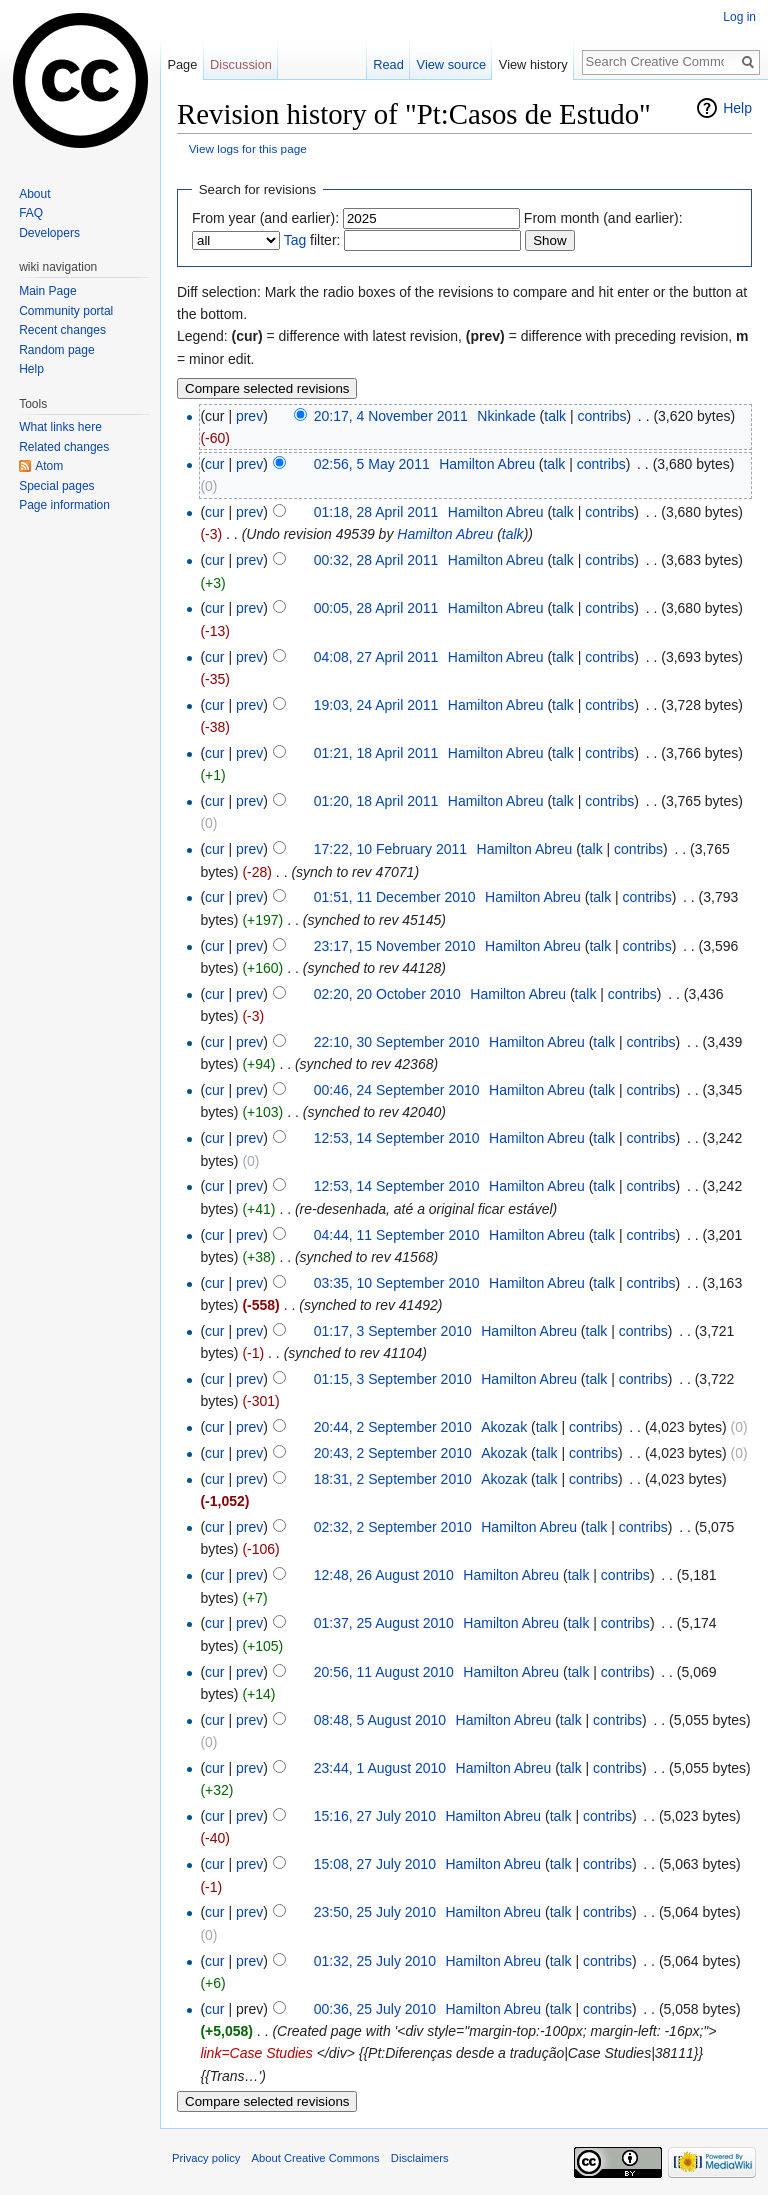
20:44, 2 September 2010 (393, 1427)
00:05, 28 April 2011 (376, 608)
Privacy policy (206, 2158)
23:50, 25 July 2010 (375, 1912)
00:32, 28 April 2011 (376, 560)
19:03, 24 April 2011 (376, 705)
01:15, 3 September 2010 (393, 1379)
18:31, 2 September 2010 (393, 1479)
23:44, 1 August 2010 (380, 1768)
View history (533, 64)
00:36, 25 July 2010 (375, 2009)
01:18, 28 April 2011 (376, 512)
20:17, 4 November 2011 (391, 416)
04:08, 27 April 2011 (376, 657)
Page (182, 64)
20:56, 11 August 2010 (384, 1672)
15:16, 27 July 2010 (375, 1816)
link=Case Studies (256, 2053)
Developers (49, 233)
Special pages (56, 486)
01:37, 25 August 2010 (384, 1623)
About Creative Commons (316, 2158)
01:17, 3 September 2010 (393, 1331)
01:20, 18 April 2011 (376, 801)
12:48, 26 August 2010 (384, 1575)
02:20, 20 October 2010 (387, 994)
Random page (56, 350)
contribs (601, 416)
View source (451, 64)
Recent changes (62, 330)
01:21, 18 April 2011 (376, 753)
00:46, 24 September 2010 (397, 1090)
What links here (60, 427)
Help (737, 108)
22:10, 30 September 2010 (397, 1042)
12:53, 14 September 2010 (397, 1138)
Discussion (241, 64)
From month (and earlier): (603, 218)
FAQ (31, 213)
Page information (64, 505)
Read (388, 64)
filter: (312, 240)
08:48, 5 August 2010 (380, 1720)
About (34, 194)
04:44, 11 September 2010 (397, 1235)
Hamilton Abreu (445, 534)
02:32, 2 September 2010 (393, 1527)
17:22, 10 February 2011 (390, 849)
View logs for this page (248, 148)
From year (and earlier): (265, 218)
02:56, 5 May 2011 (372, 464)
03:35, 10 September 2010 (397, 1283)
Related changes (64, 447)
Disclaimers (420, 2158)
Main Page (47, 291)
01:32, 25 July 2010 (375, 1961)
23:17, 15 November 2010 (395, 946)
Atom (49, 466)
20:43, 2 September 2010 (393, 1453)
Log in (739, 17)
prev (249, 416)
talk (555, 416)
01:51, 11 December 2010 (395, 897)
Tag (295, 240)
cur (214, 464)
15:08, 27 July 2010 (375, 1864)
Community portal (66, 311)
